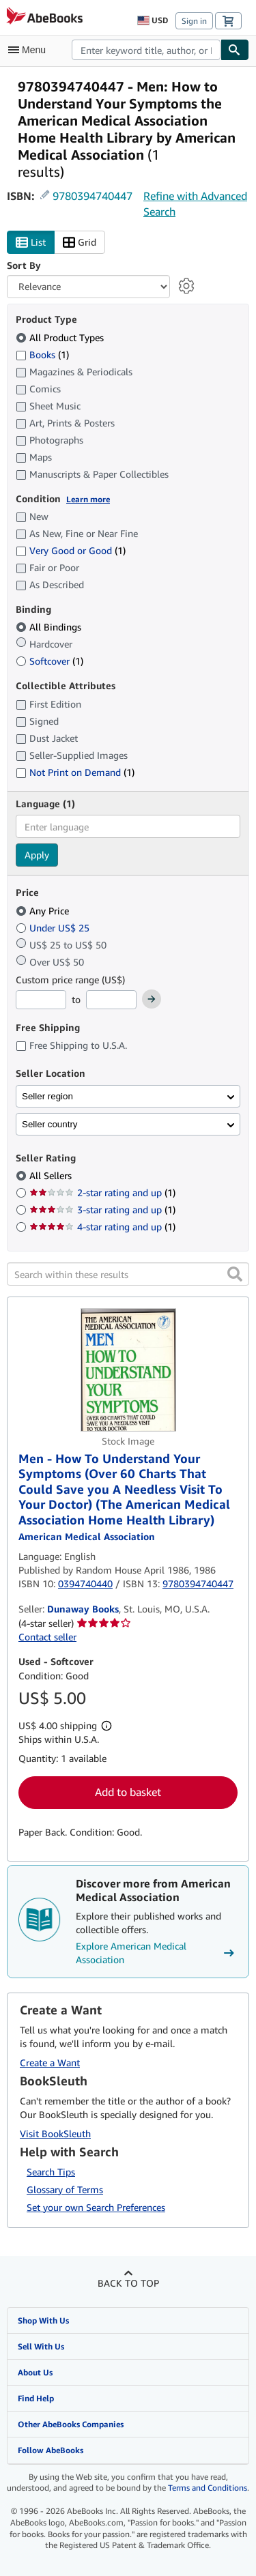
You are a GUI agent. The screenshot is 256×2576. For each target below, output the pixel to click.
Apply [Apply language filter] (37, 854)
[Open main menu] (30, 50)
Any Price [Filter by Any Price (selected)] (44, 910)
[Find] (234, 50)
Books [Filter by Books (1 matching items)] (42, 354)
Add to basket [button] (128, 1792)
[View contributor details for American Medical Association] (86, 1536)
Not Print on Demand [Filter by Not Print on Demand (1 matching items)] (75, 772)
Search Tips (51, 2171)
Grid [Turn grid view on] (79, 242)
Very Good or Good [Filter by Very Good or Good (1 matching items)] (71, 550)
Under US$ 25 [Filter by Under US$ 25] (54, 928)
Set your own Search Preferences (96, 2207)
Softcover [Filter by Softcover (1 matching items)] (49, 661)
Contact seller (47, 1636)
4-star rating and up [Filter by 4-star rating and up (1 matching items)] (102, 1226)
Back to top (128, 2283)
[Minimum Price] (41, 999)
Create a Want (50, 2062)
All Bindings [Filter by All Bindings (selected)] (50, 627)
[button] (234, 1274)
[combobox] (146, 50)
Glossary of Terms (65, 2189)
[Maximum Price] (111, 999)
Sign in (194, 21)
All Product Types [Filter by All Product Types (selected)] (61, 337)
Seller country (50, 1124)
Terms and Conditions (207, 2488)
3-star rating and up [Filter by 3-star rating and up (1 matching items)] (102, 1209)
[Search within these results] (128, 1274)
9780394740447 (92, 196)
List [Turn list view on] (31, 242)
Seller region (47, 1096)
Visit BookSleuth (55, 2133)
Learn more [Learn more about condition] (88, 499)
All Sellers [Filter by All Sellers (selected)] (51, 1175)
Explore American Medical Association (157, 1952)
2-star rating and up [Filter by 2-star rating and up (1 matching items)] (102, 1192)
